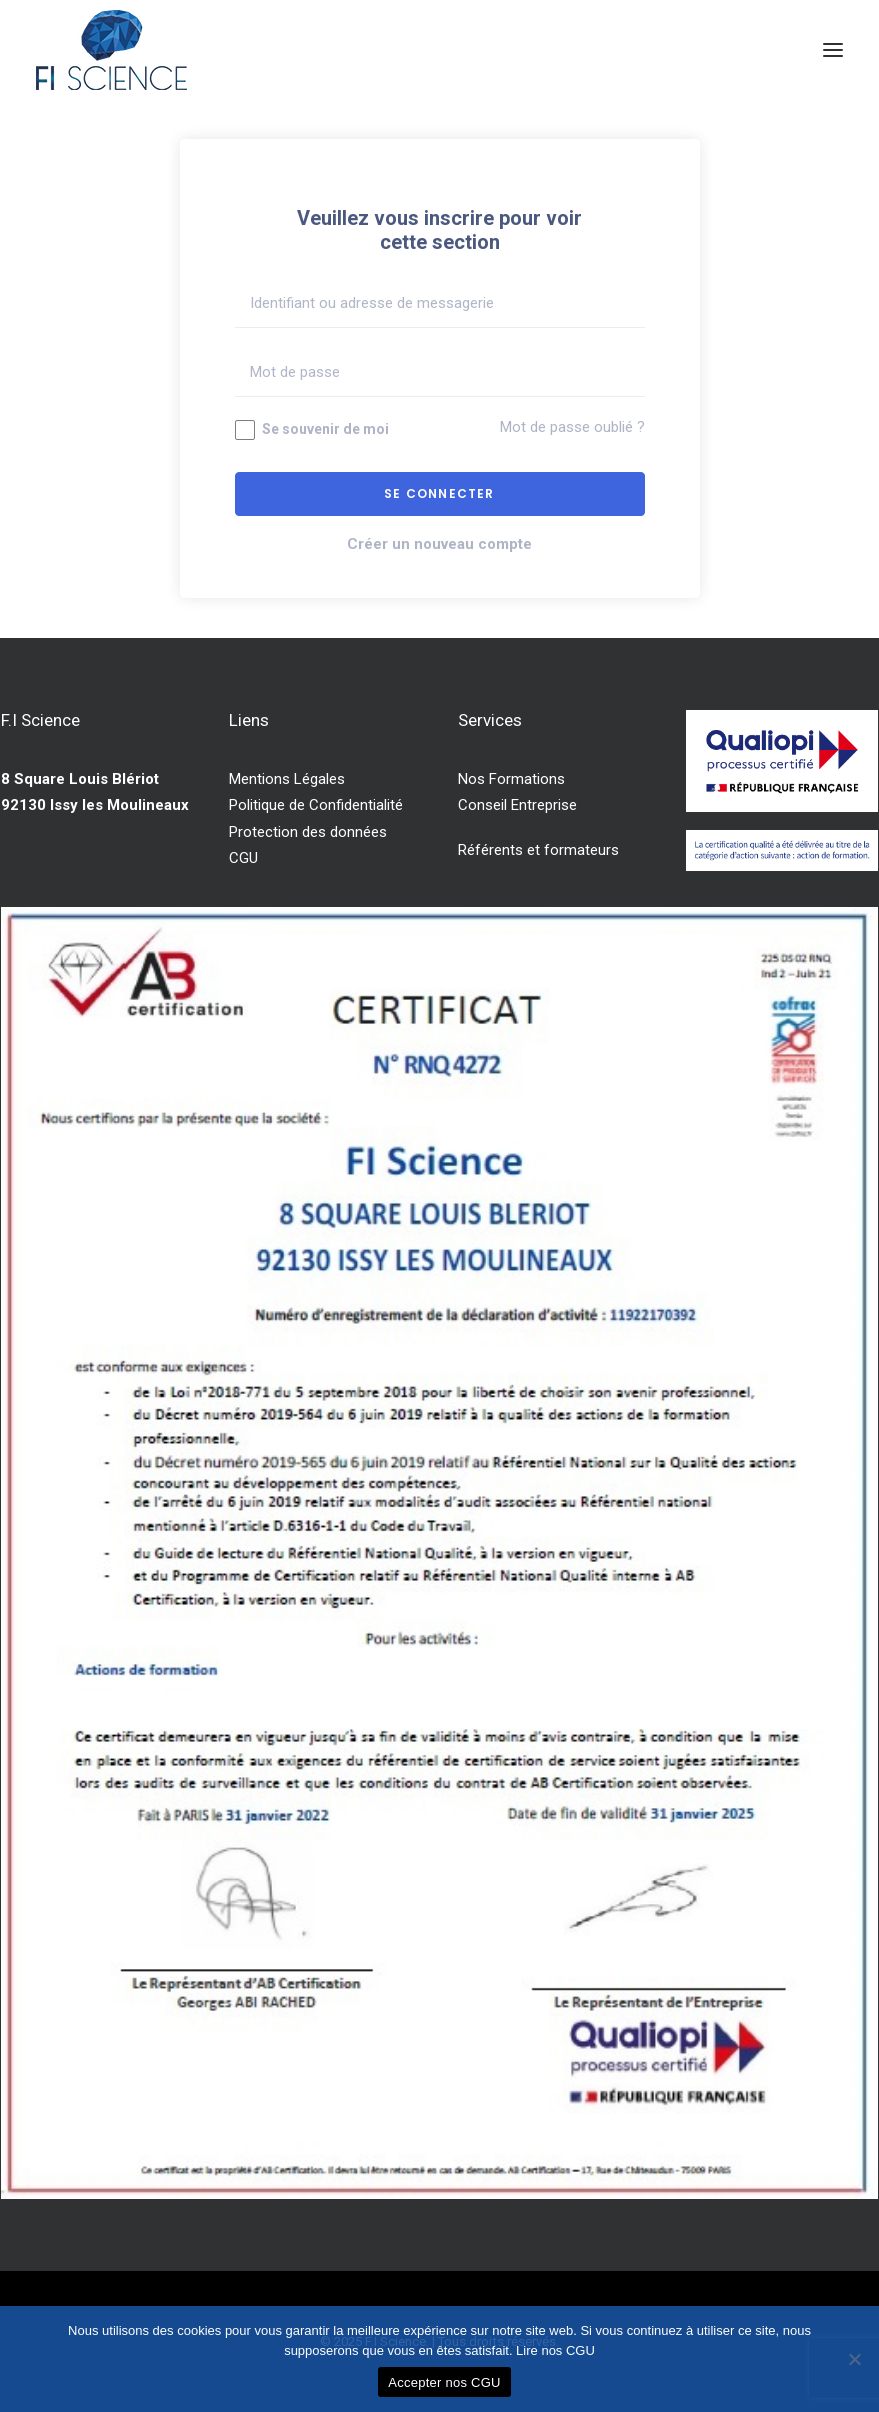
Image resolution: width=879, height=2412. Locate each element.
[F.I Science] (111, 50)
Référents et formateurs (538, 850)
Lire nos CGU (555, 2350)
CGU (243, 858)
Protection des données (308, 832)
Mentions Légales (287, 779)
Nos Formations (511, 779)
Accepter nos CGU (444, 2382)
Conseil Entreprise (517, 805)
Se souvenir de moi (312, 430)
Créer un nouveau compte (439, 544)
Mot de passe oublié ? (572, 427)
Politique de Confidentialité (316, 805)
